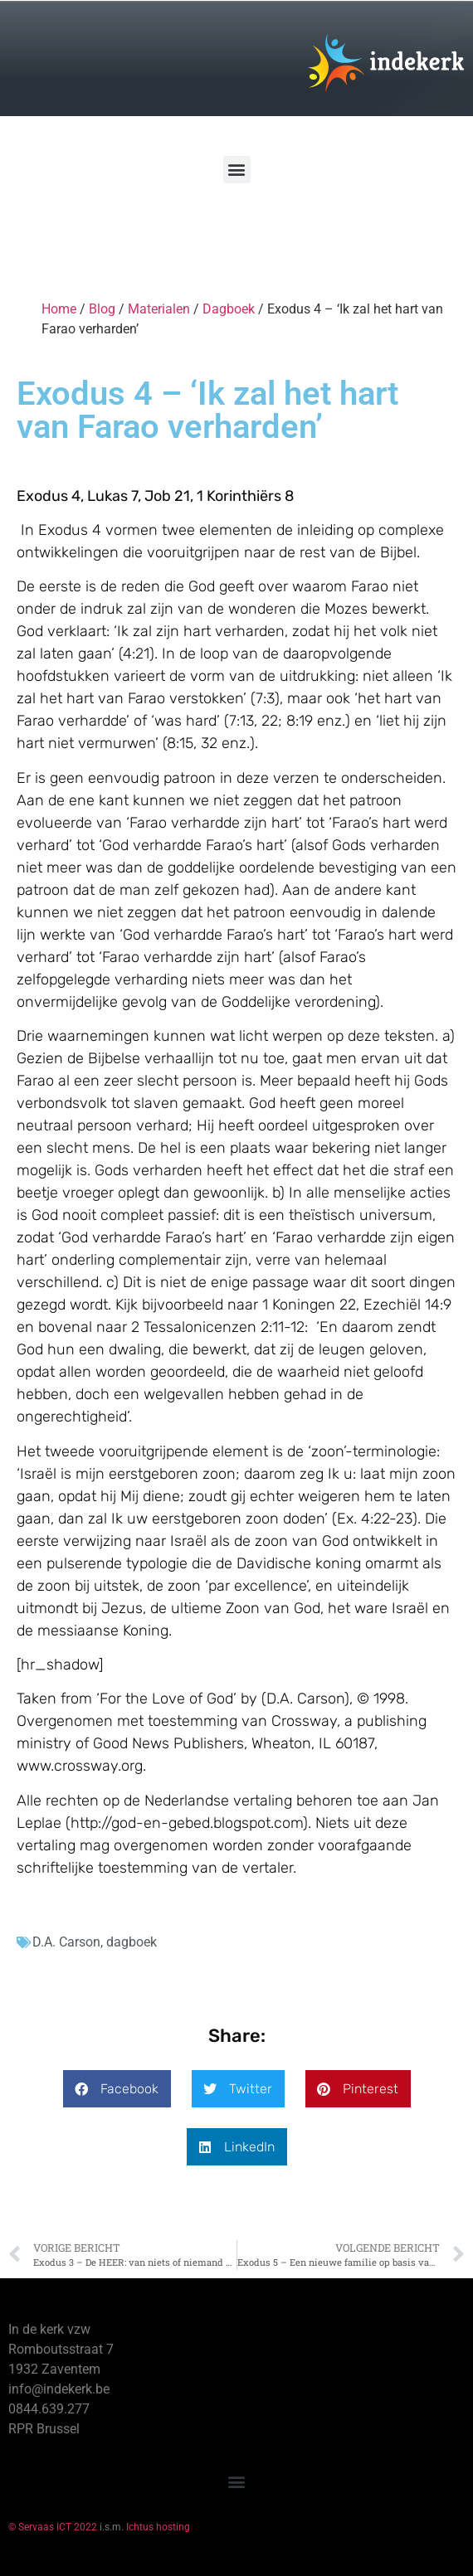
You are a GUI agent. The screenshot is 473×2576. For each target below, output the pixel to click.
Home (58, 309)
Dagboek (228, 309)
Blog (102, 309)
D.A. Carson (66, 1942)
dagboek (131, 1942)
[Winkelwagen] (61, 231)
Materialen (159, 309)
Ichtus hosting (158, 2527)
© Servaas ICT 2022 (52, 2527)
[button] (237, 169)
